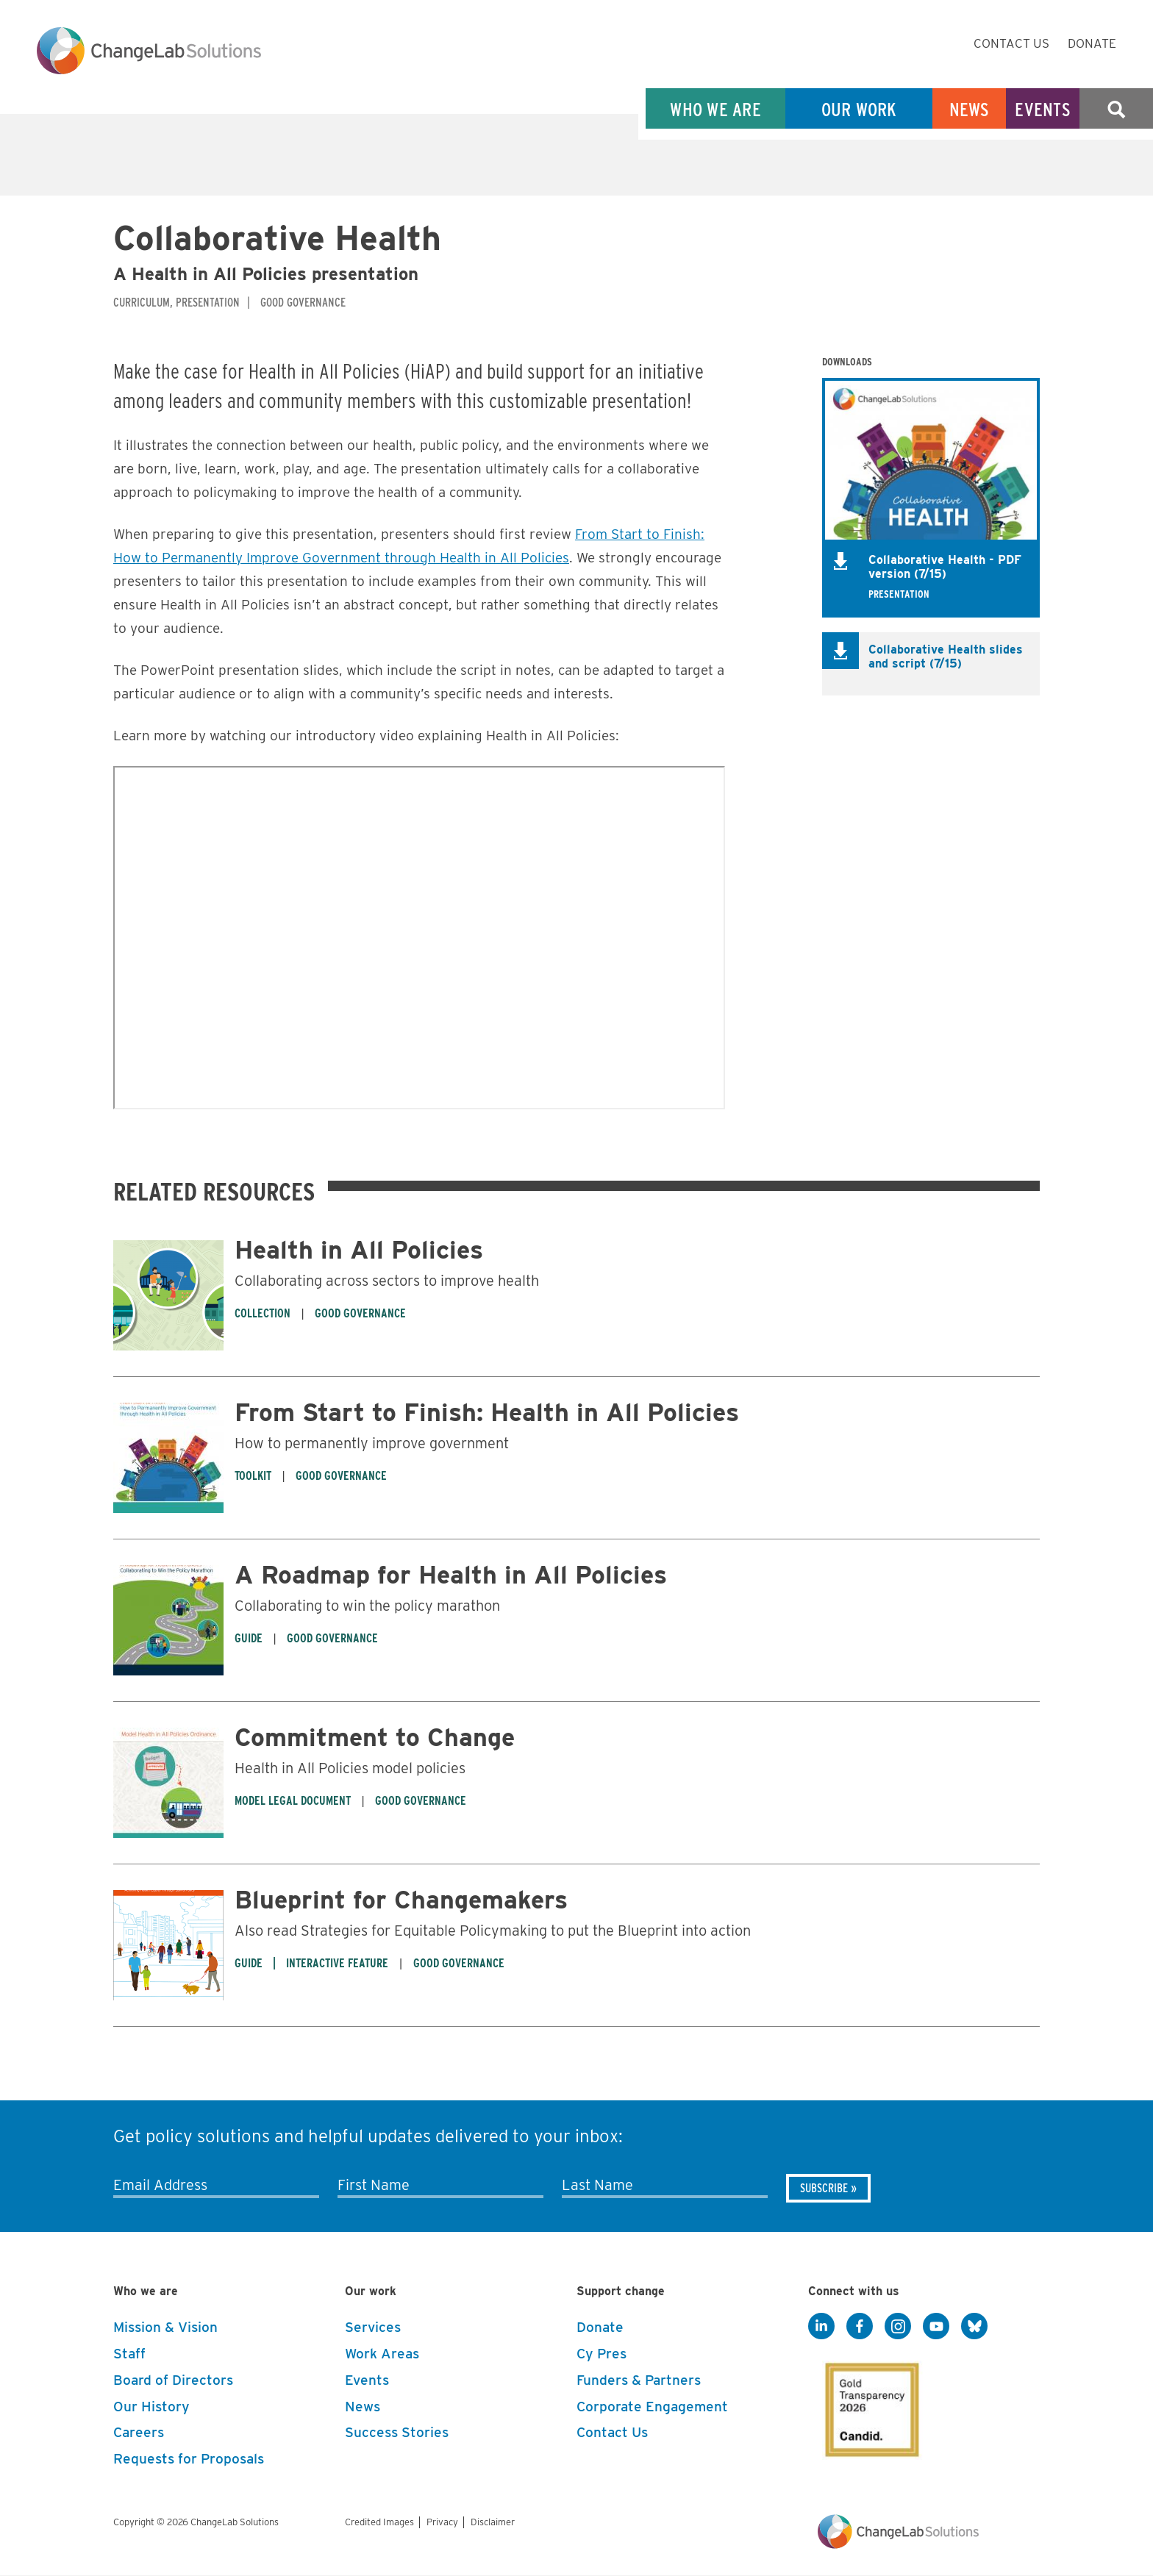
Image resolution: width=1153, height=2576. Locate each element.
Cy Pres (601, 2353)
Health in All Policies (359, 1249)
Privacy (442, 2521)
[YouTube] (936, 2327)
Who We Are (715, 109)
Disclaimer (493, 2521)
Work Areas (382, 2353)
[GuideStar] (869, 2405)
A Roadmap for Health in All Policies (451, 1574)
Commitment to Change (375, 1737)
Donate (1092, 43)
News (969, 109)
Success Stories (397, 2432)
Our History (151, 2406)
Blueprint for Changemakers (401, 1899)
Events (1043, 109)
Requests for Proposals (188, 2458)
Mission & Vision (165, 2327)
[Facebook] (859, 2327)
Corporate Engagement (652, 2406)
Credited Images (379, 2521)
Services (373, 2327)
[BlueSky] (974, 2327)
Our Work (859, 109)
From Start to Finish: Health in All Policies (487, 1412)
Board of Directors (173, 2380)
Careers (138, 2432)
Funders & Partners (638, 2380)
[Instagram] (898, 2327)
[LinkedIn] (821, 2327)
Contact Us (1011, 43)
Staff (129, 2353)
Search (1116, 109)
